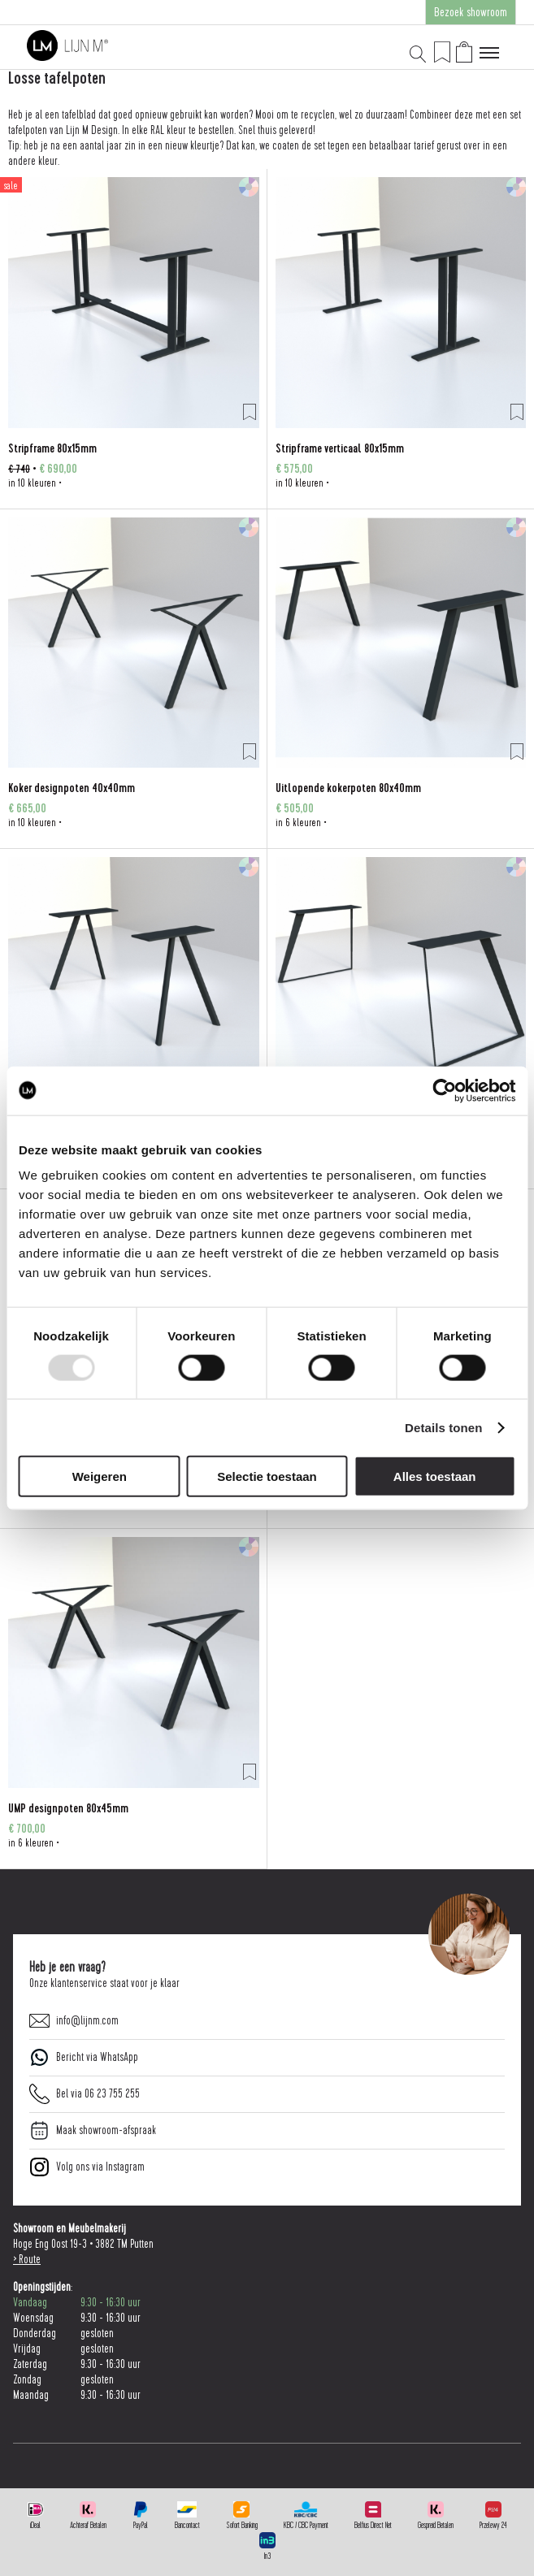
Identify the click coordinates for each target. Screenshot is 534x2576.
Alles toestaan (434, 1476)
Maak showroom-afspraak (92, 2130)
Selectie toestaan (267, 1476)
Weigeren (99, 1476)
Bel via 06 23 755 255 (84, 2094)
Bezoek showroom (470, 12)
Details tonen (443, 1427)
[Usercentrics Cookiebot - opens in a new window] (444, 1090)
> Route (27, 2259)
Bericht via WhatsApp (83, 2057)
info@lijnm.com (74, 2021)
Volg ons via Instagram (87, 2167)
